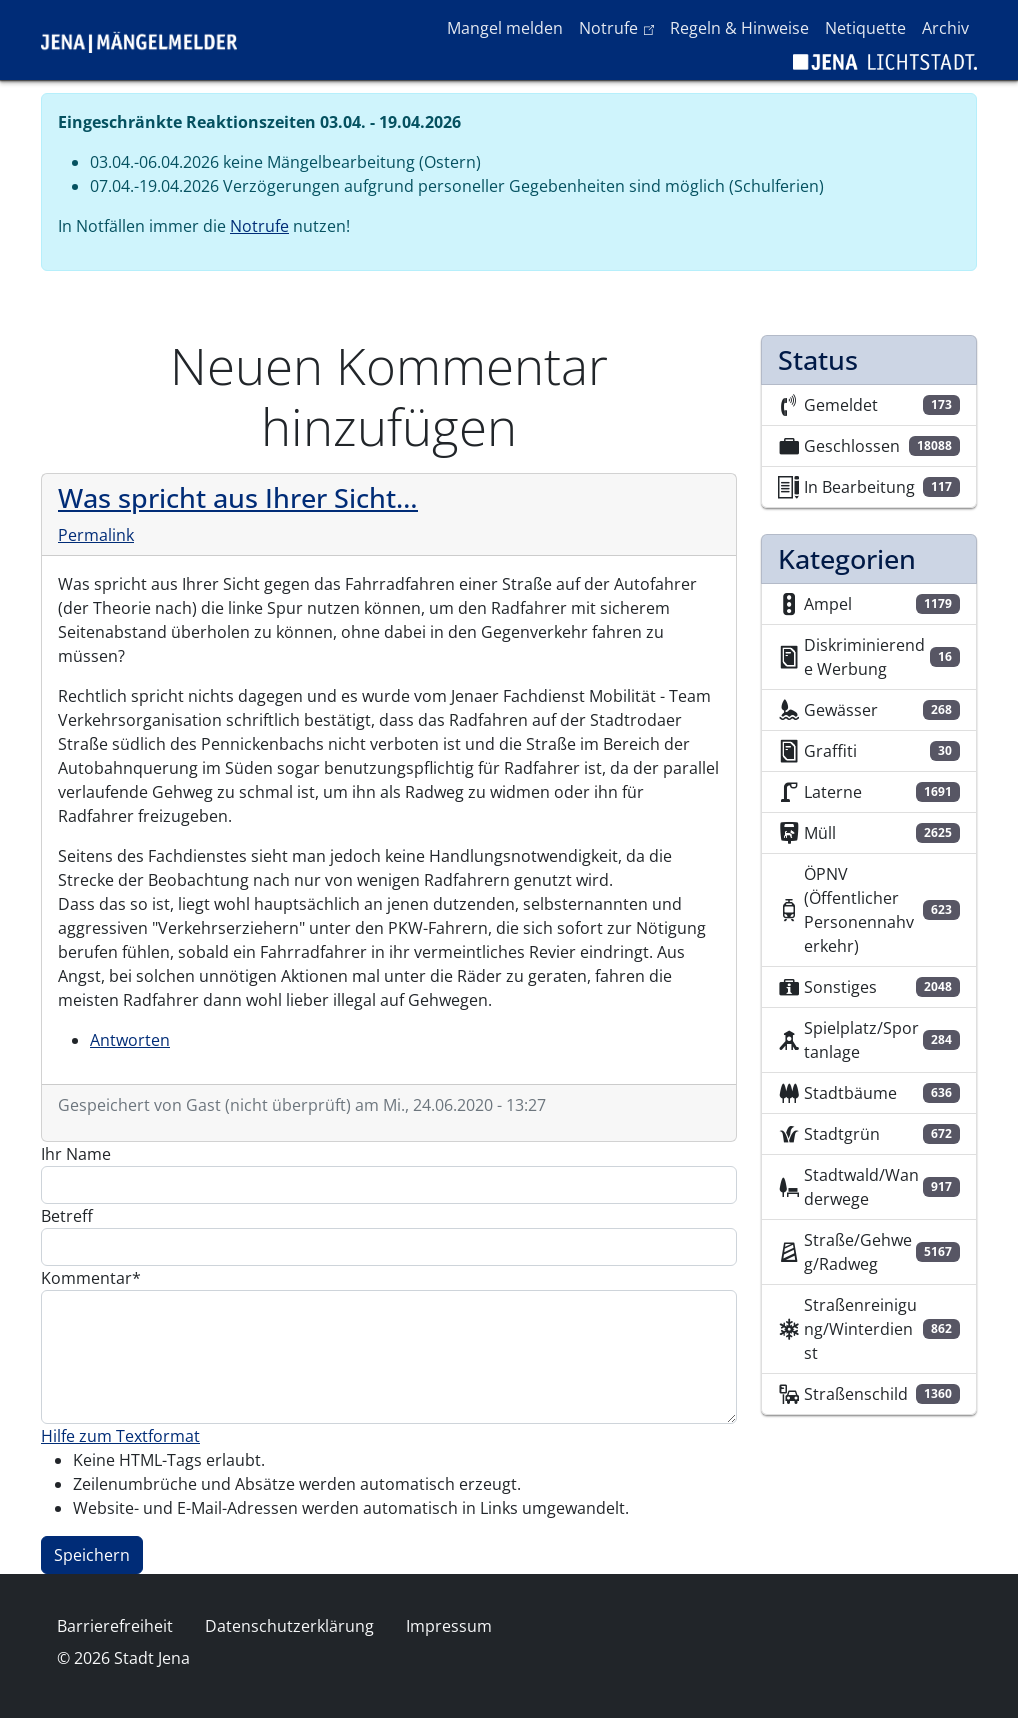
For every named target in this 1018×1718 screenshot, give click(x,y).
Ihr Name (76, 1154)
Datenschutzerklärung (289, 1626)
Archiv (945, 28)
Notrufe (620, 27)
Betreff (67, 1216)
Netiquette (865, 28)
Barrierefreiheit (115, 1626)
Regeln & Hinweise (739, 28)
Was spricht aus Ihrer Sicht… (238, 497)
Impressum (449, 1626)
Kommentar (86, 1278)
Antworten (130, 1040)
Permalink (96, 535)
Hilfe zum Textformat (120, 1436)
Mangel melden (505, 28)
